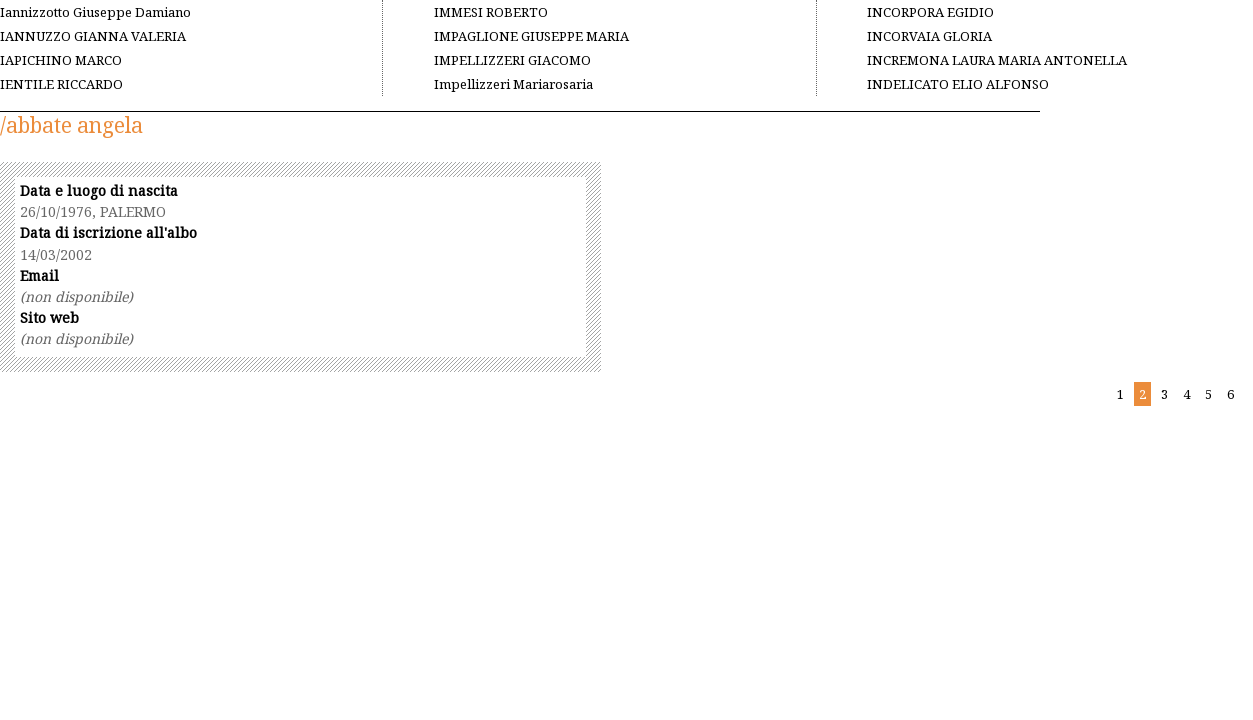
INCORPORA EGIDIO (930, 12)
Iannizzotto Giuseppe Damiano (95, 12)
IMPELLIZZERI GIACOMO (512, 60)
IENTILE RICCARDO (61, 84)
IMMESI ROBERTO (491, 12)
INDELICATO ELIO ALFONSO (958, 84)
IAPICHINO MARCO (61, 60)
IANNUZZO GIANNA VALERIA (93, 36)
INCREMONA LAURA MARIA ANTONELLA (997, 60)
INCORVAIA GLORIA (929, 36)
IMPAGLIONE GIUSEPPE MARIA (531, 36)
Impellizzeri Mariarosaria (513, 84)
